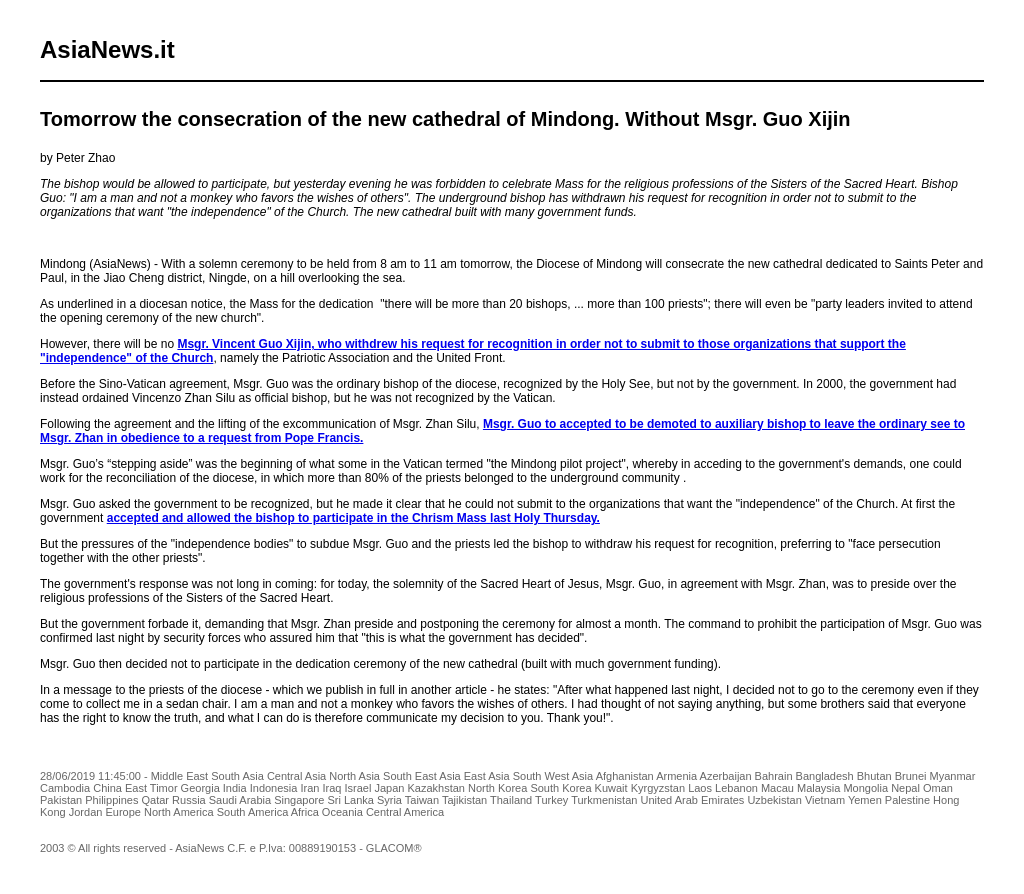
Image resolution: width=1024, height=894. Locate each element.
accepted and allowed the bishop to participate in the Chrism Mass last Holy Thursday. (353, 518)
